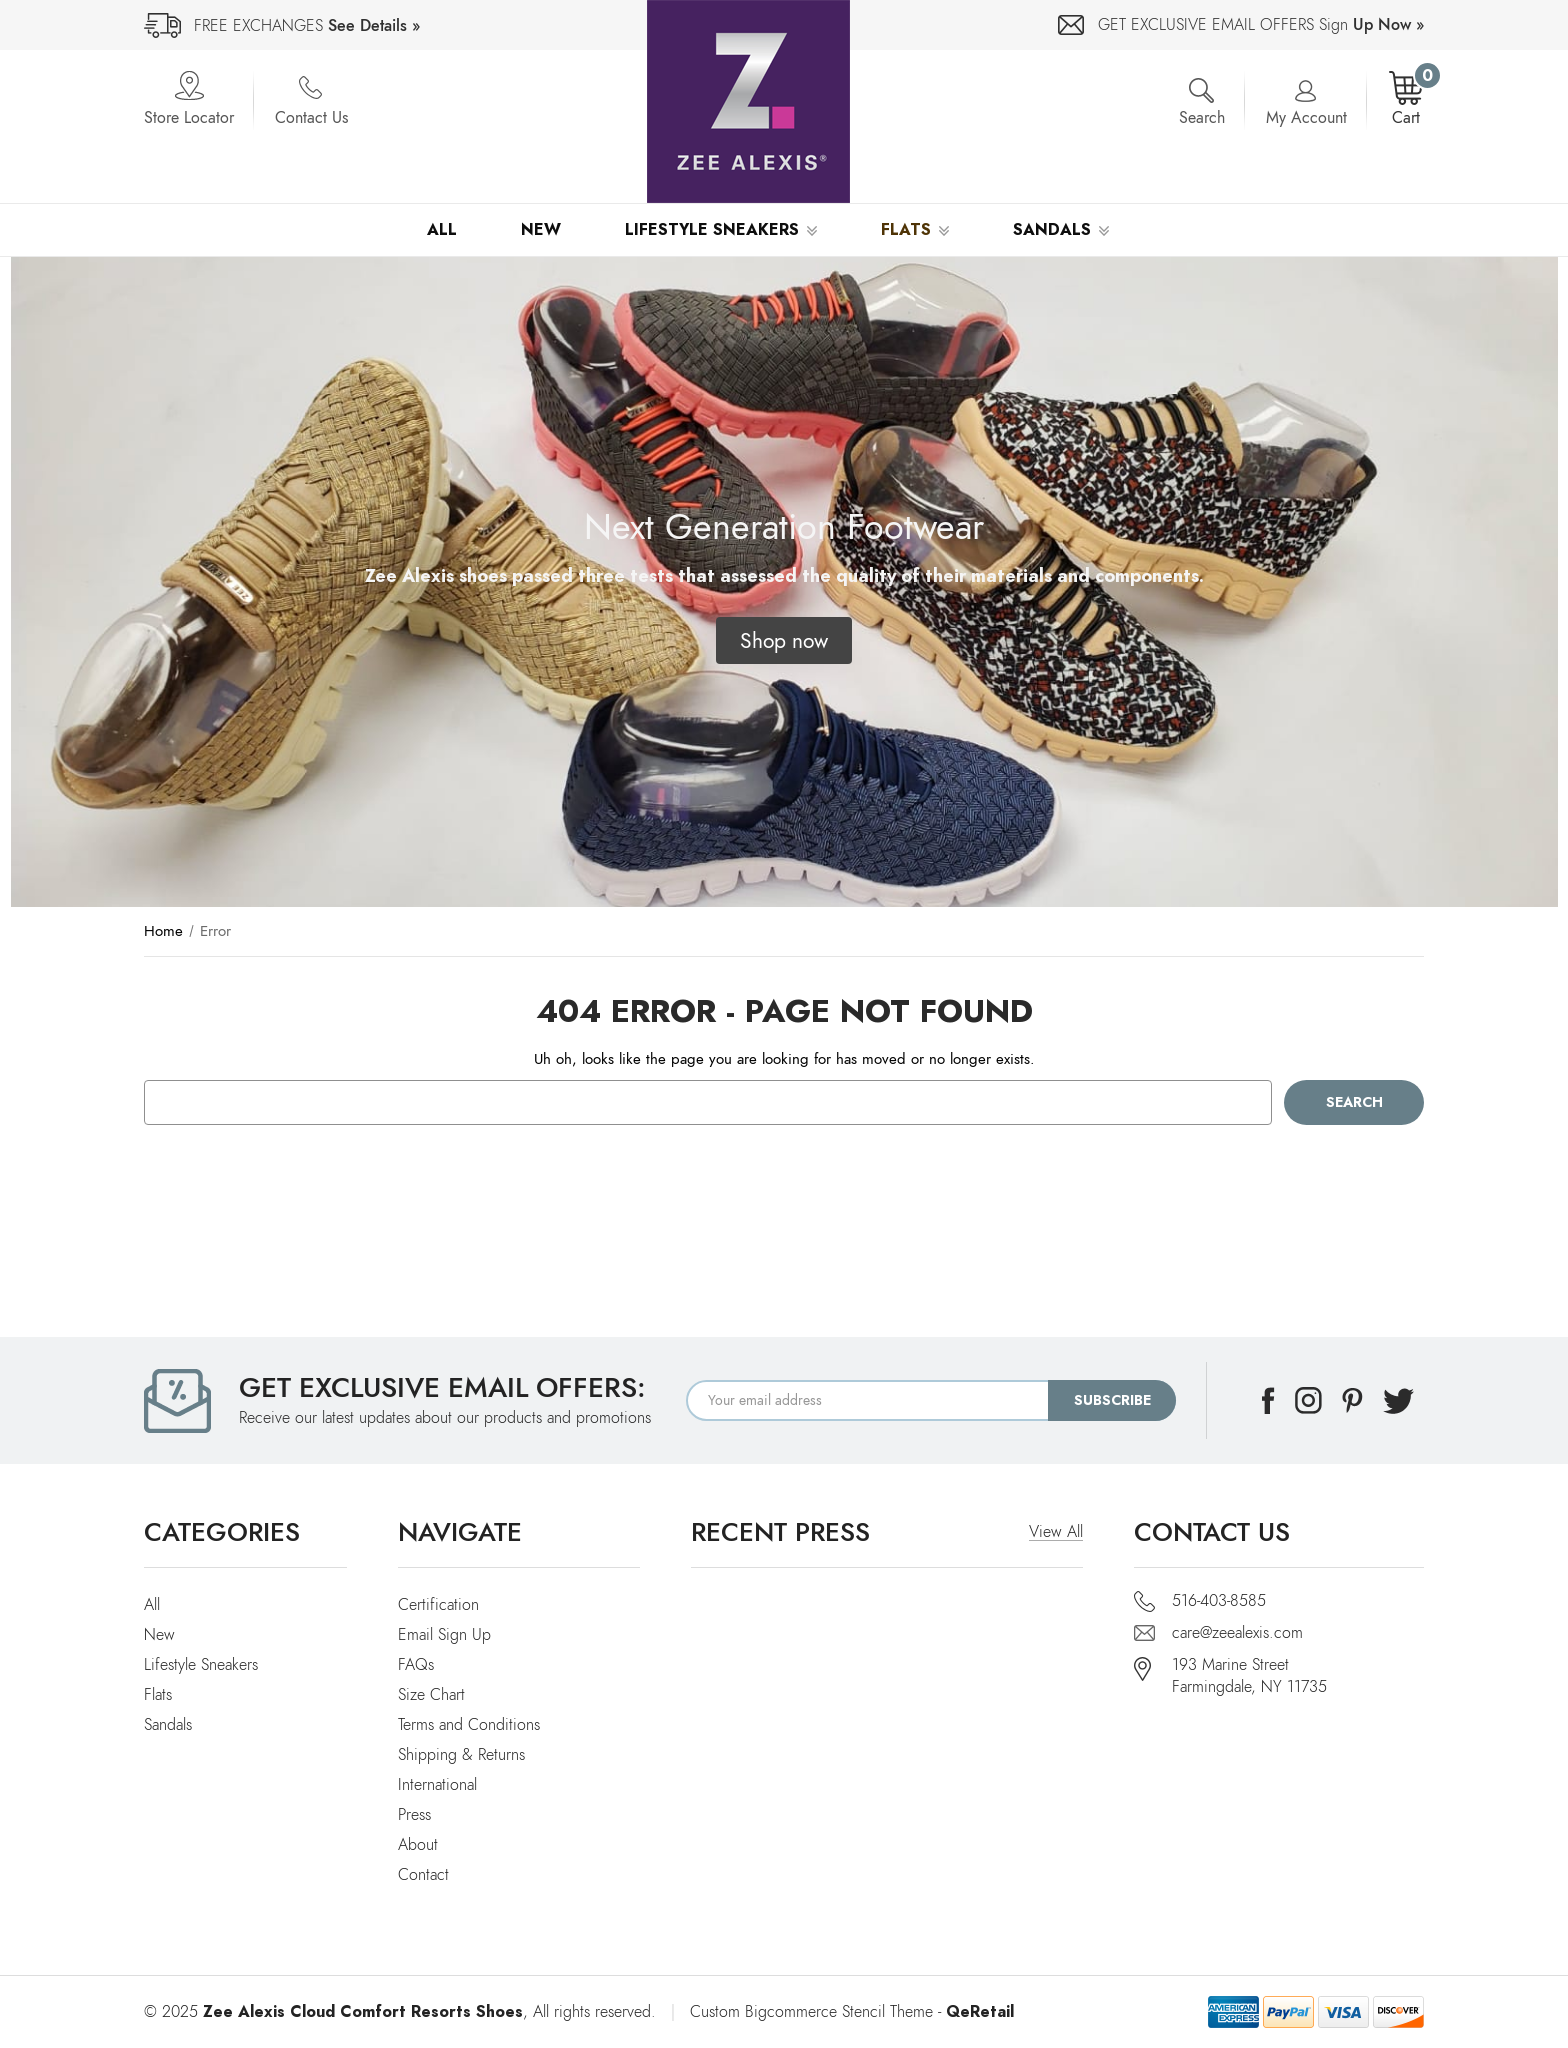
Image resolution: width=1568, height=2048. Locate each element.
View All (1056, 1532)
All (442, 229)
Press (414, 1815)
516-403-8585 (1219, 1601)
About (418, 1845)
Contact (423, 1875)
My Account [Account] (1306, 118)
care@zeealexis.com (1237, 1633)
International (437, 1785)
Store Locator (189, 118)
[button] (784, 641)
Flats (915, 229)
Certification (438, 1605)
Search (1202, 118)
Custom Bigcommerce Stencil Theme (811, 2012)
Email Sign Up (444, 1635)
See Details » (374, 26)
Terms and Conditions (469, 1725)
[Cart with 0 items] (1406, 100)
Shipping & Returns (461, 1755)
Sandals (1061, 229)
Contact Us (311, 118)
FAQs (416, 1665)
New (541, 229)
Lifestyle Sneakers (721, 229)
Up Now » (1388, 25)
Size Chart (431, 1695)
